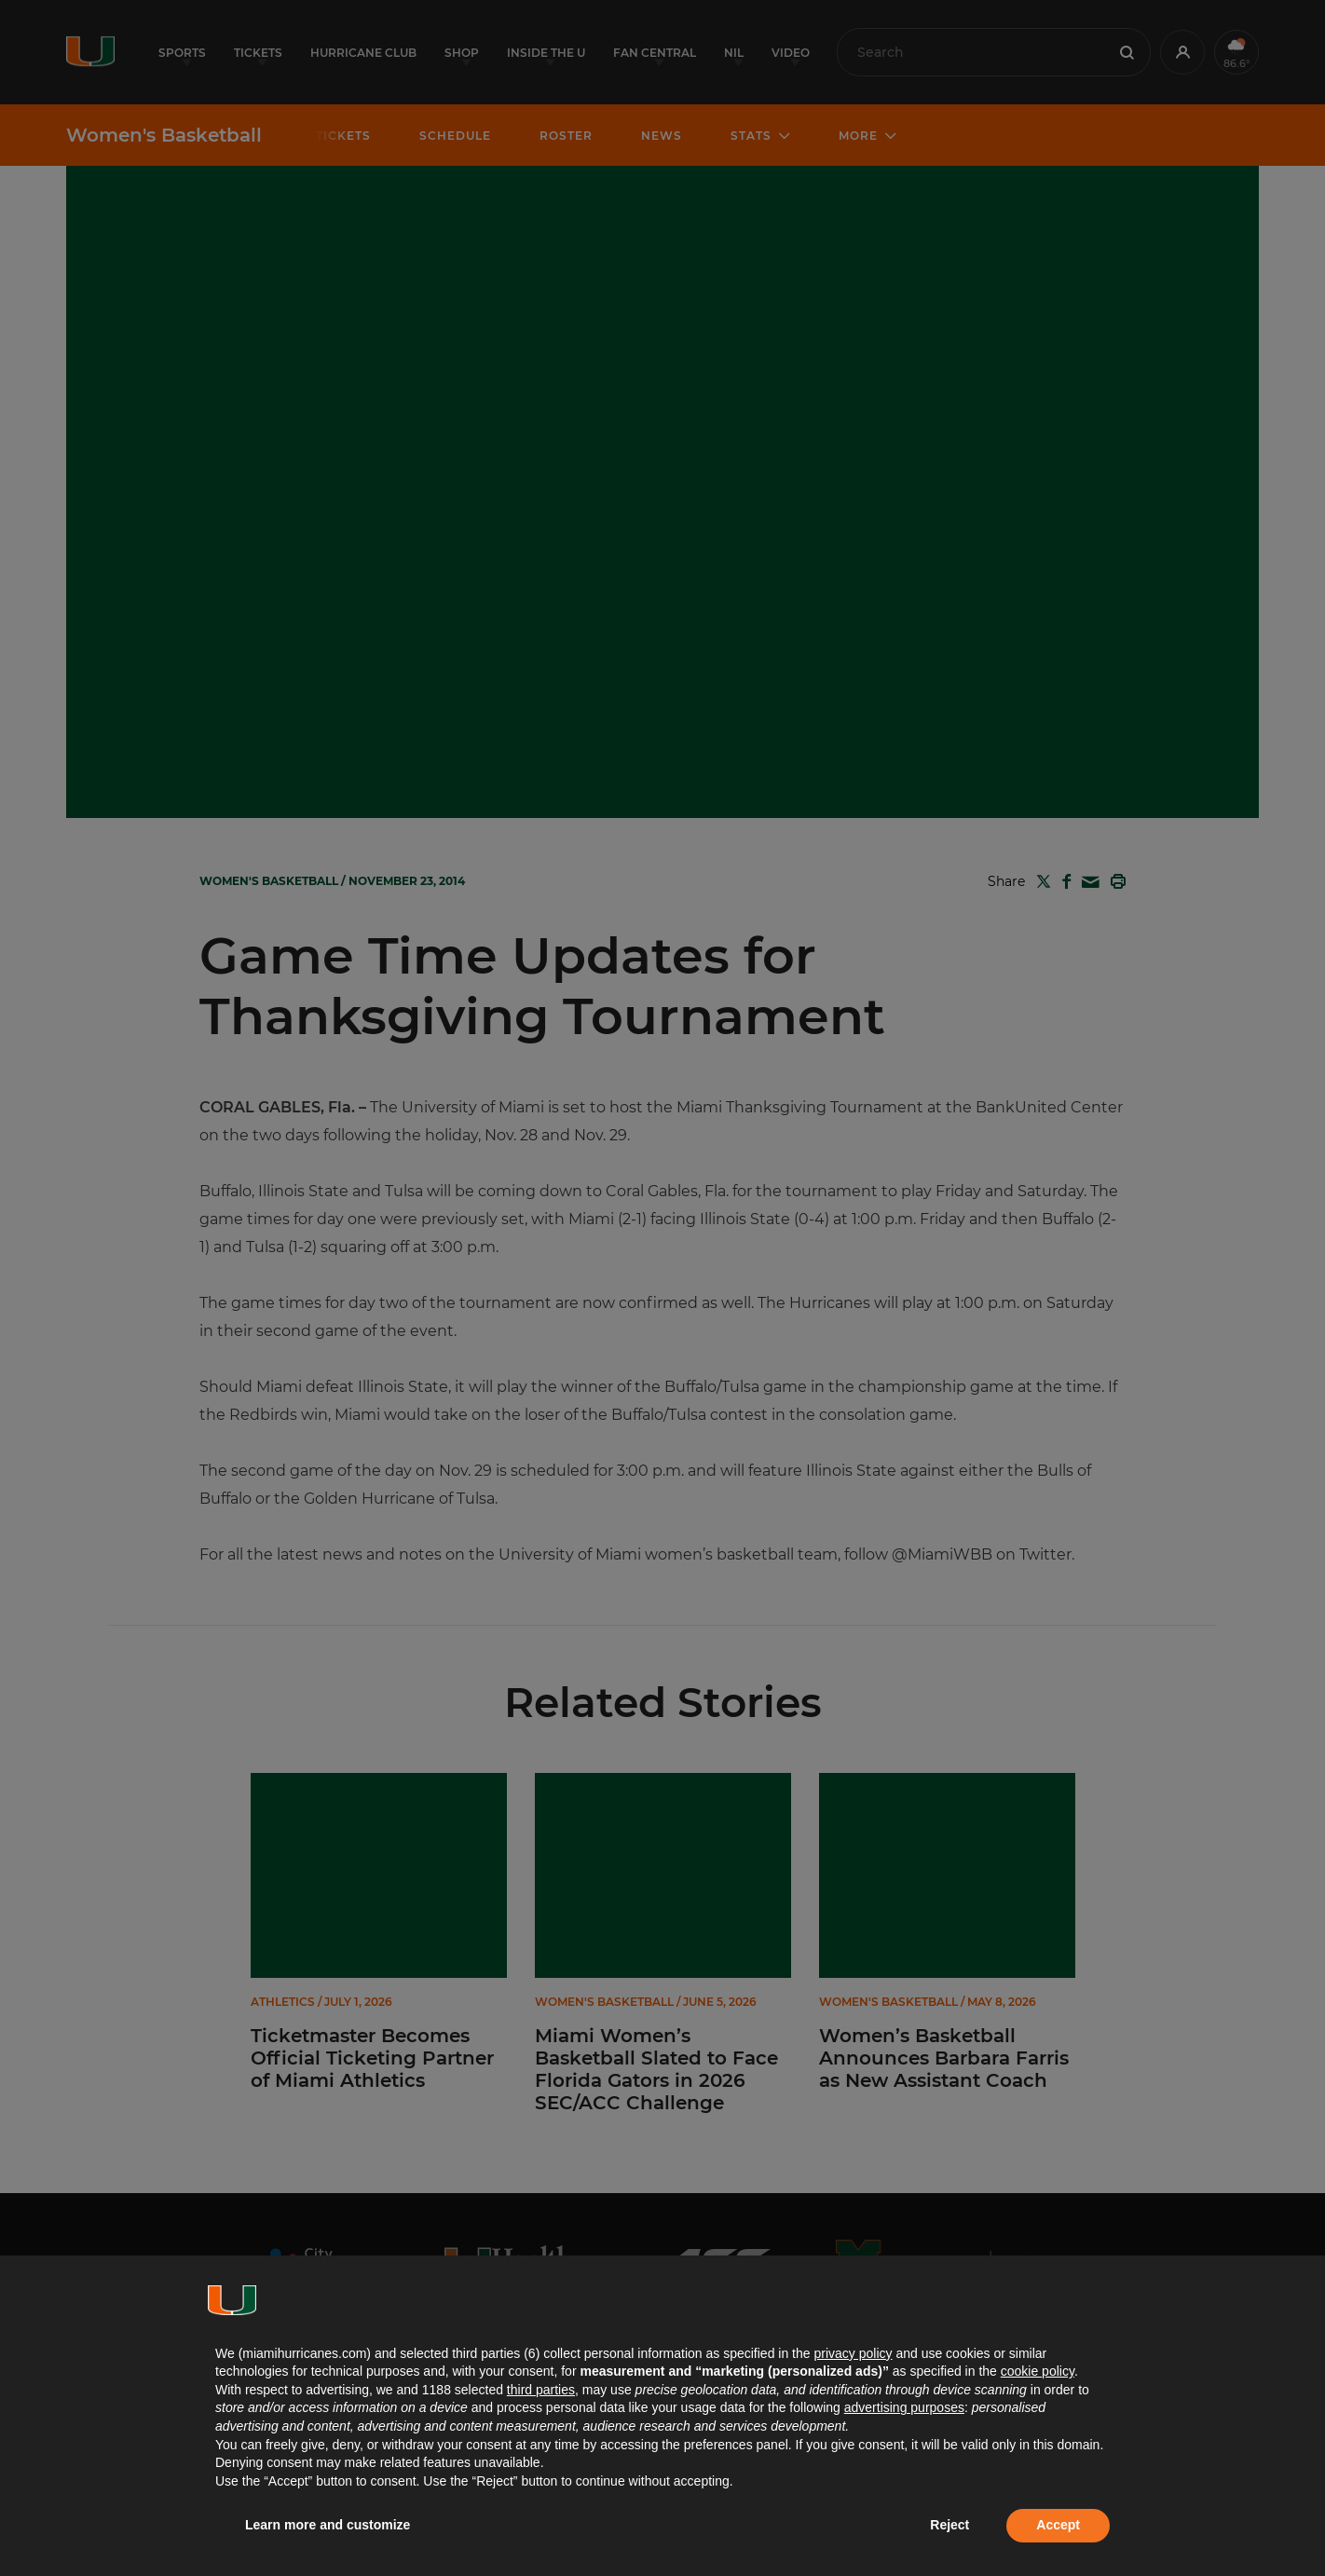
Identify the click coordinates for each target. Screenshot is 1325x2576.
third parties (541, 2389)
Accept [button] (1058, 2524)
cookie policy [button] (1037, 2371)
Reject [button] (949, 2524)
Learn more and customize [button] (327, 2524)
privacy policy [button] (852, 2353)
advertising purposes (904, 2407)
